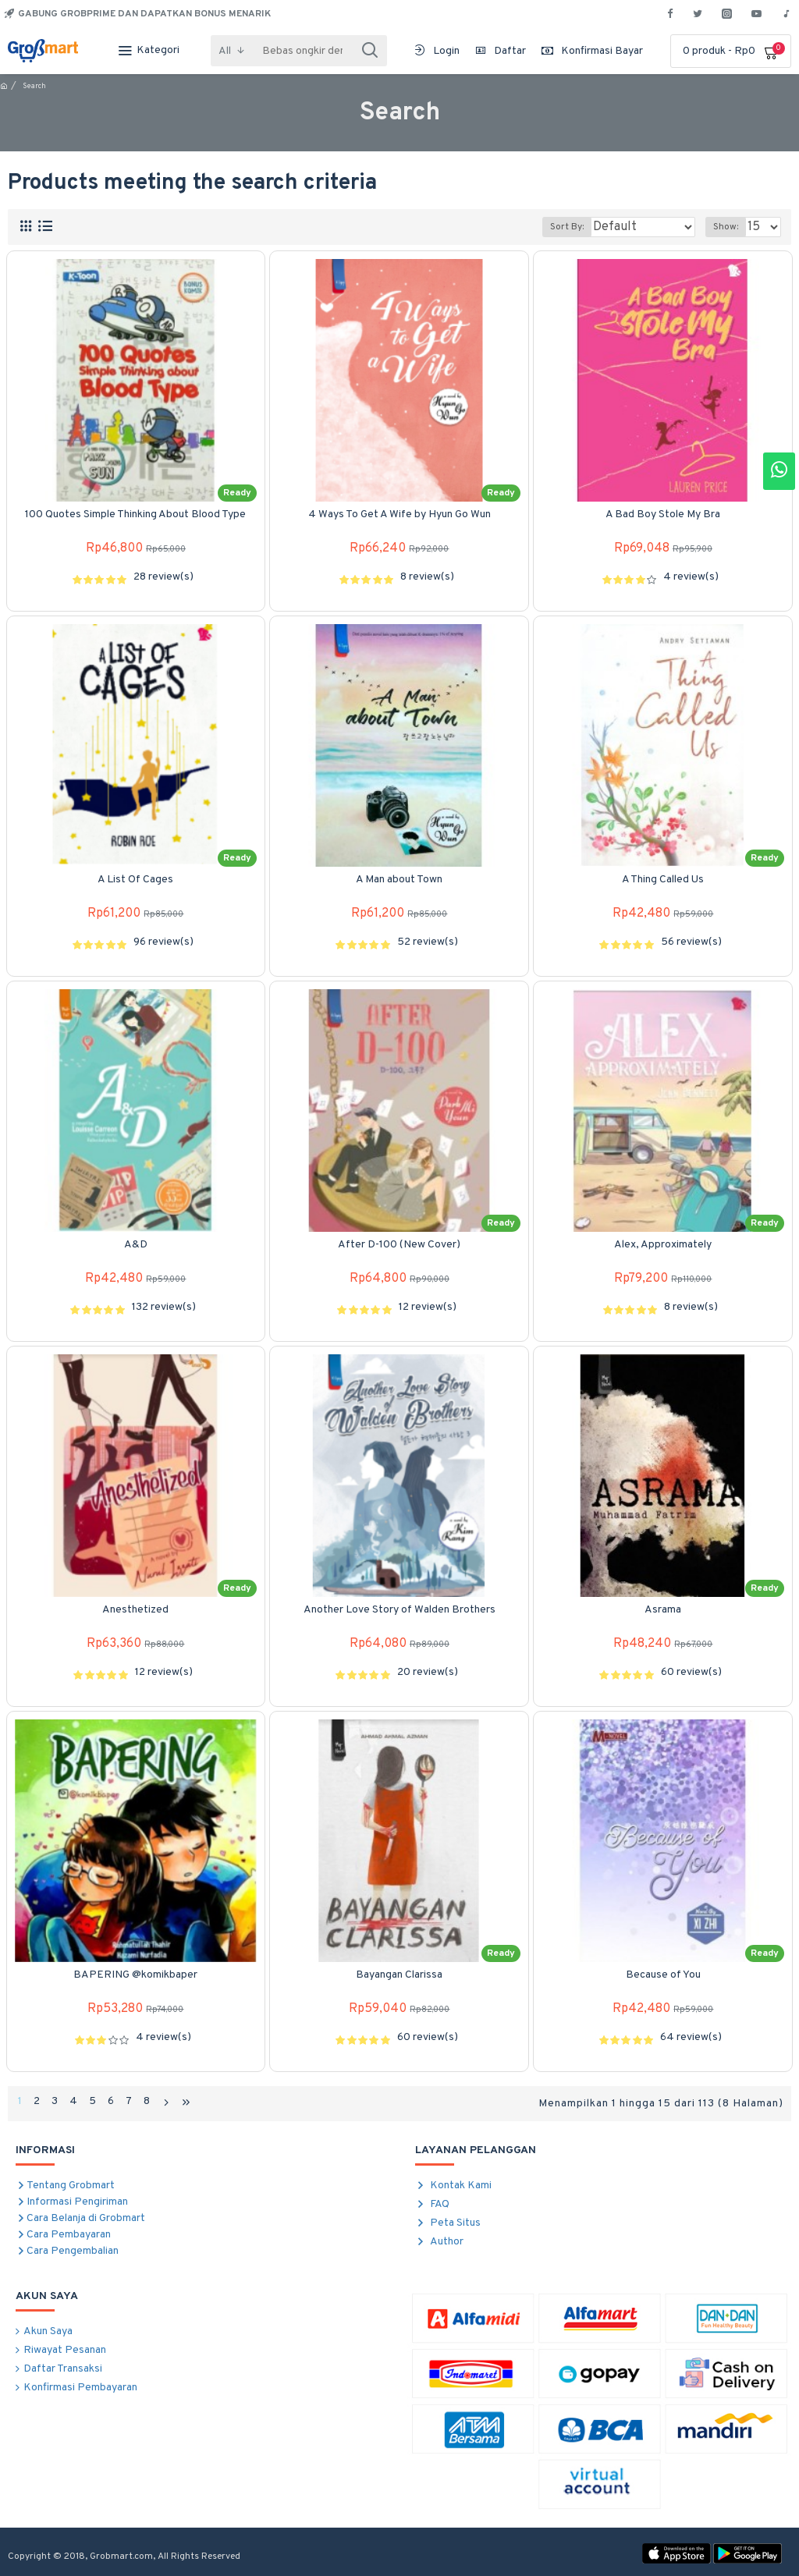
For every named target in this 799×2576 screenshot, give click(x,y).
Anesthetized (135, 1609)
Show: (730, 227)
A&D (135, 1244)
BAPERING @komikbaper (135, 1975)
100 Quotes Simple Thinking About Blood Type (135, 514)
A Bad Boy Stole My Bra (662, 514)
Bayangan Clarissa (399, 1975)
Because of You (663, 1975)
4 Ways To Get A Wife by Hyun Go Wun (399, 514)
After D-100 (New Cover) (399, 1244)
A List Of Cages (135, 879)
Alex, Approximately (663, 1244)
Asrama (663, 1609)
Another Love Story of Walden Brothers (399, 1609)
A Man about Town (399, 879)
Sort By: (583, 227)
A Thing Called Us (663, 879)
